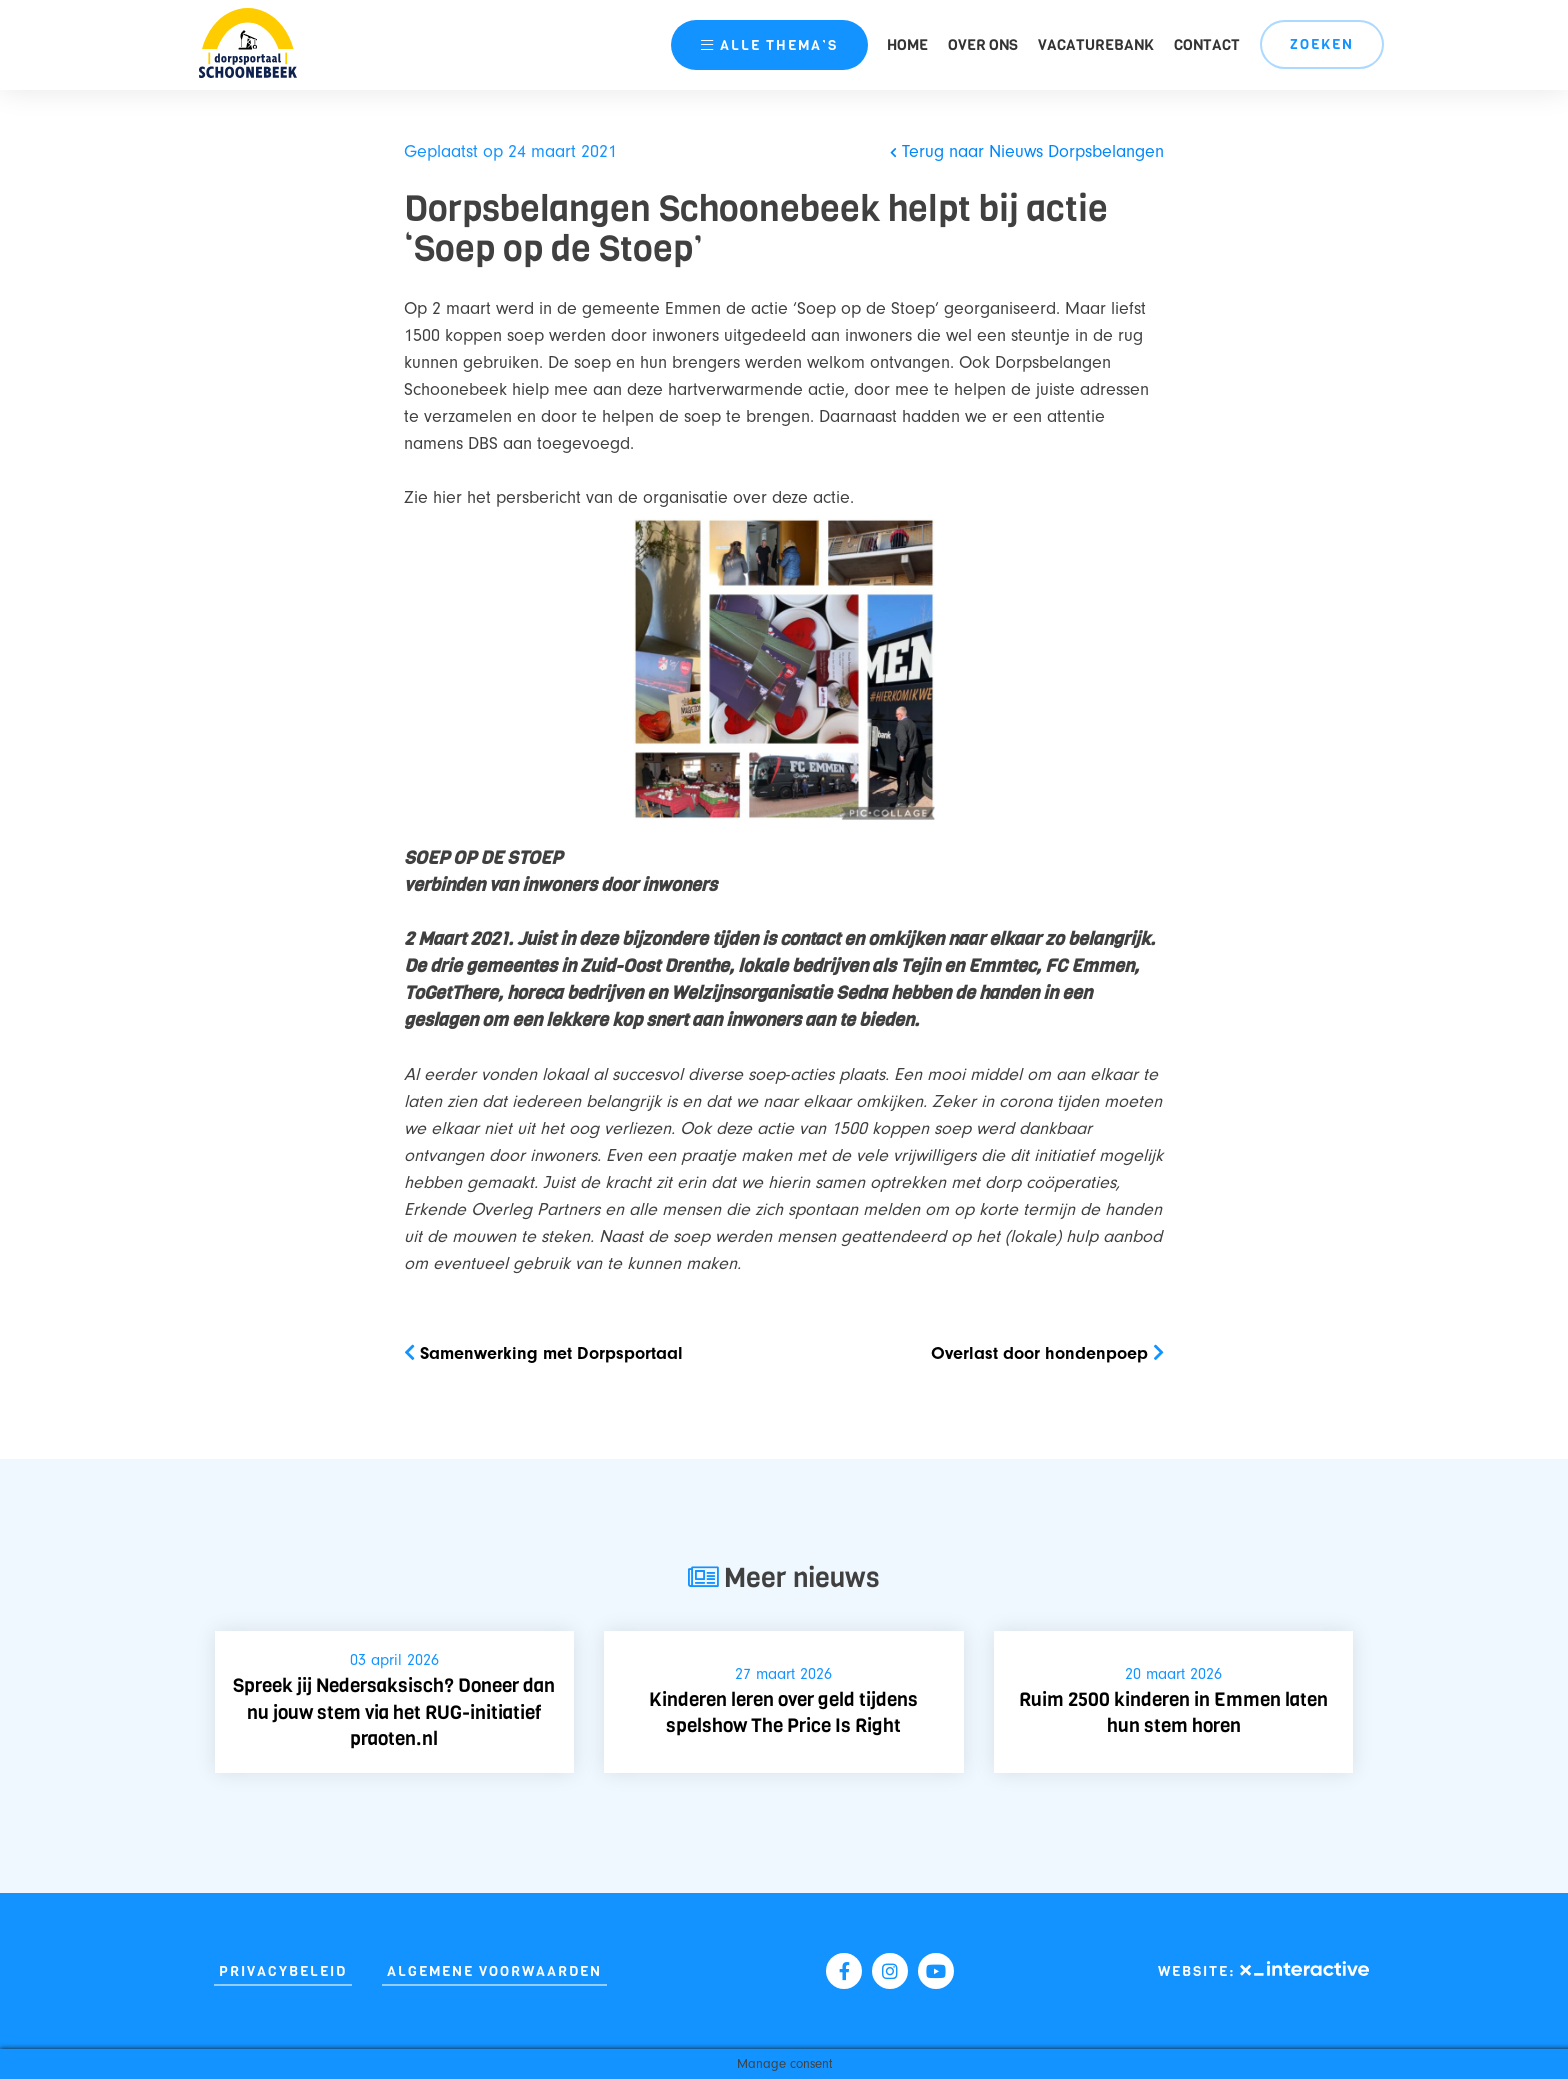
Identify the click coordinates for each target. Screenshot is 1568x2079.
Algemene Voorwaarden (494, 1971)
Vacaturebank (1096, 45)
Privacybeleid (283, 1971)
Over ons (983, 45)
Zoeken (1322, 44)
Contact (1207, 45)
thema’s (768, 45)
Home (907, 45)
